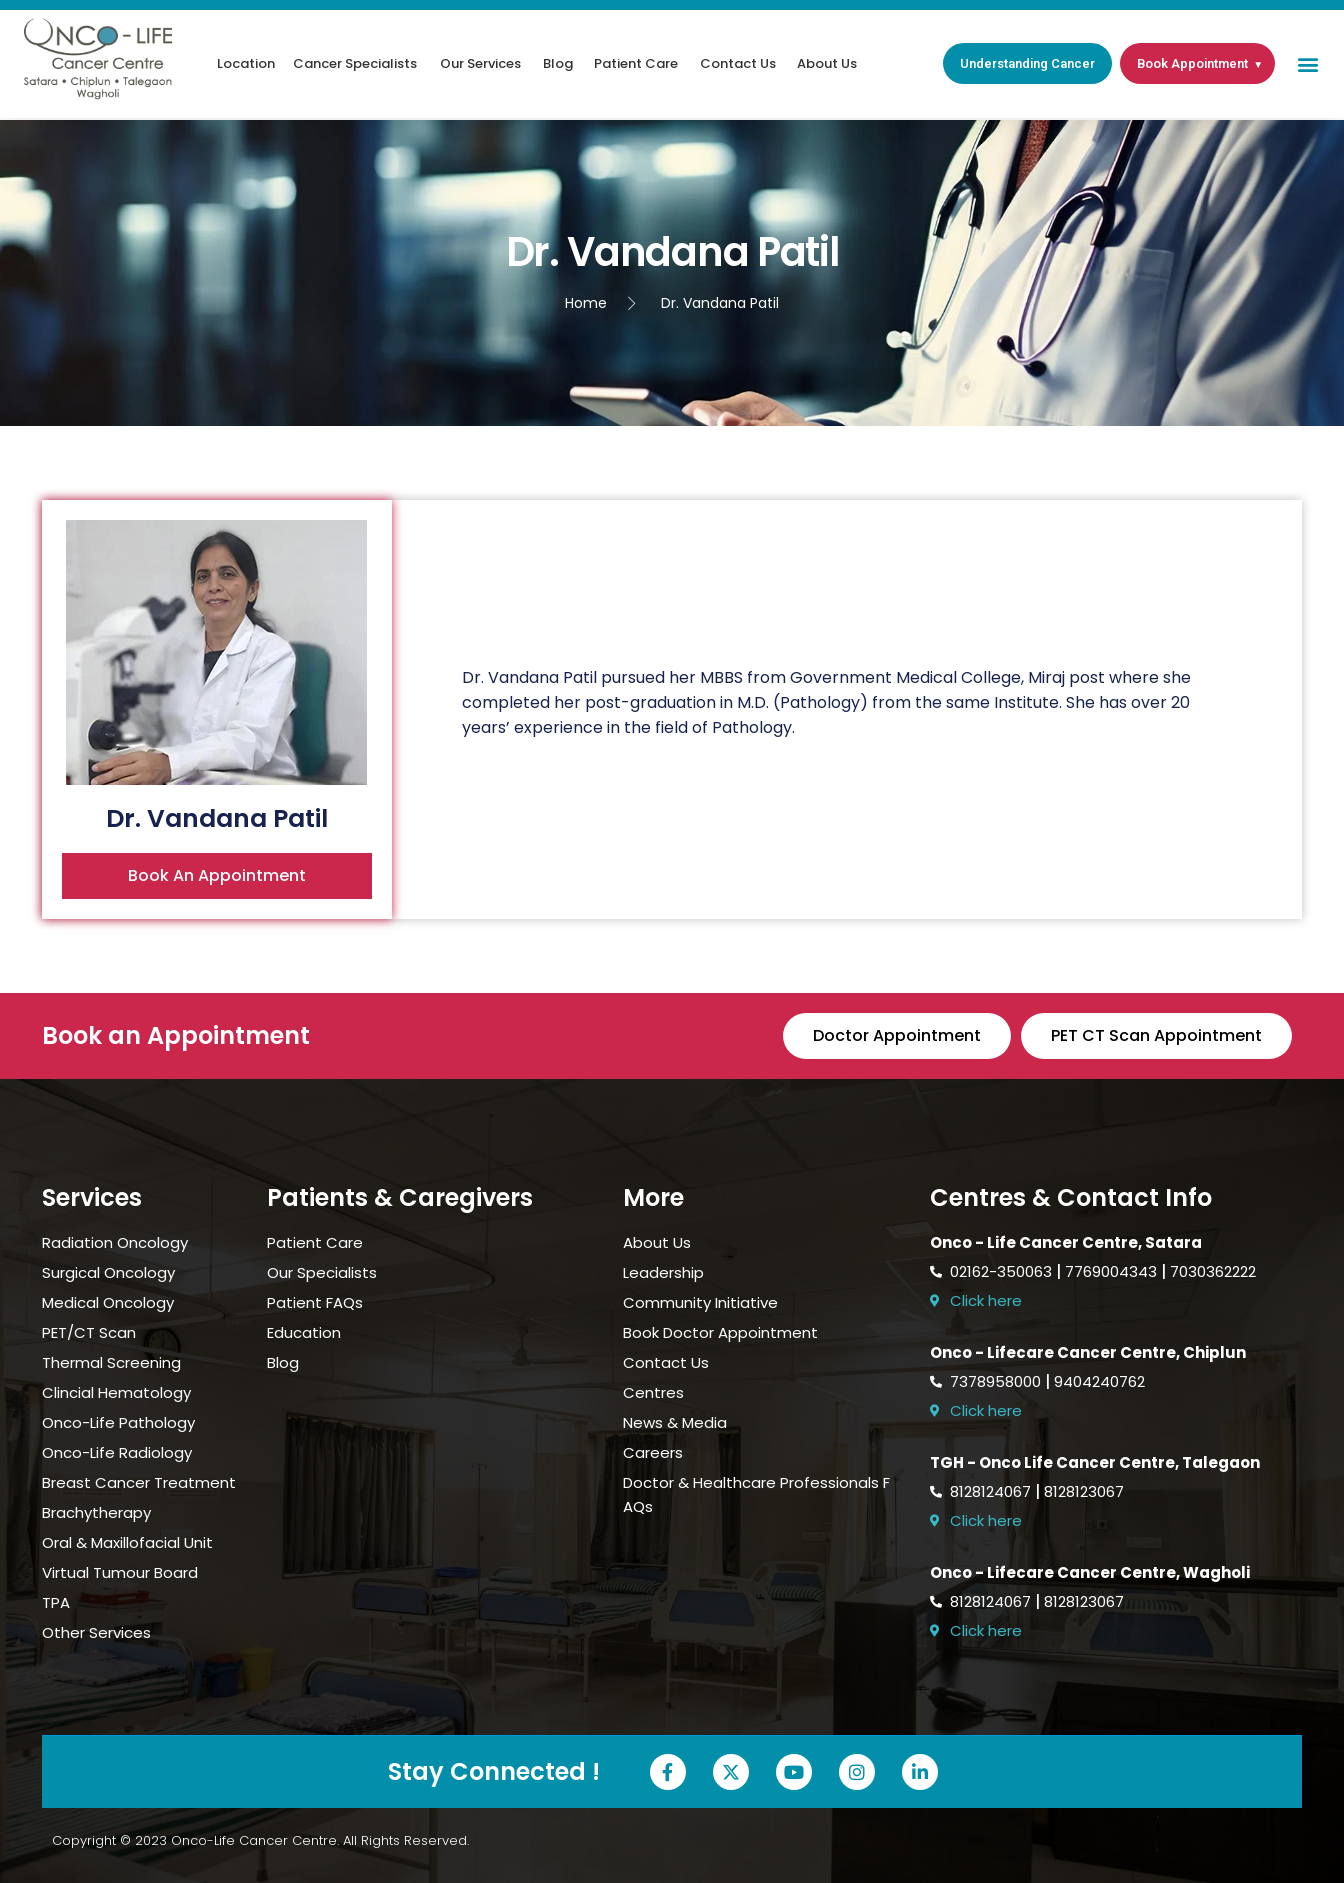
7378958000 (995, 1381)
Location (246, 63)
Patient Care (636, 63)
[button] (1307, 63)
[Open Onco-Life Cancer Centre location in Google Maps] (1116, 1301)
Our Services (480, 63)
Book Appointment (1192, 63)
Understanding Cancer (1027, 63)
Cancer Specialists (355, 63)
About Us (827, 63)
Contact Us (738, 63)
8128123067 (1084, 1491)
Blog (558, 63)
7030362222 (1213, 1271)
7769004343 (1111, 1271)
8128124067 (990, 1491)
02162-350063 (1001, 1271)
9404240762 (1099, 1381)
